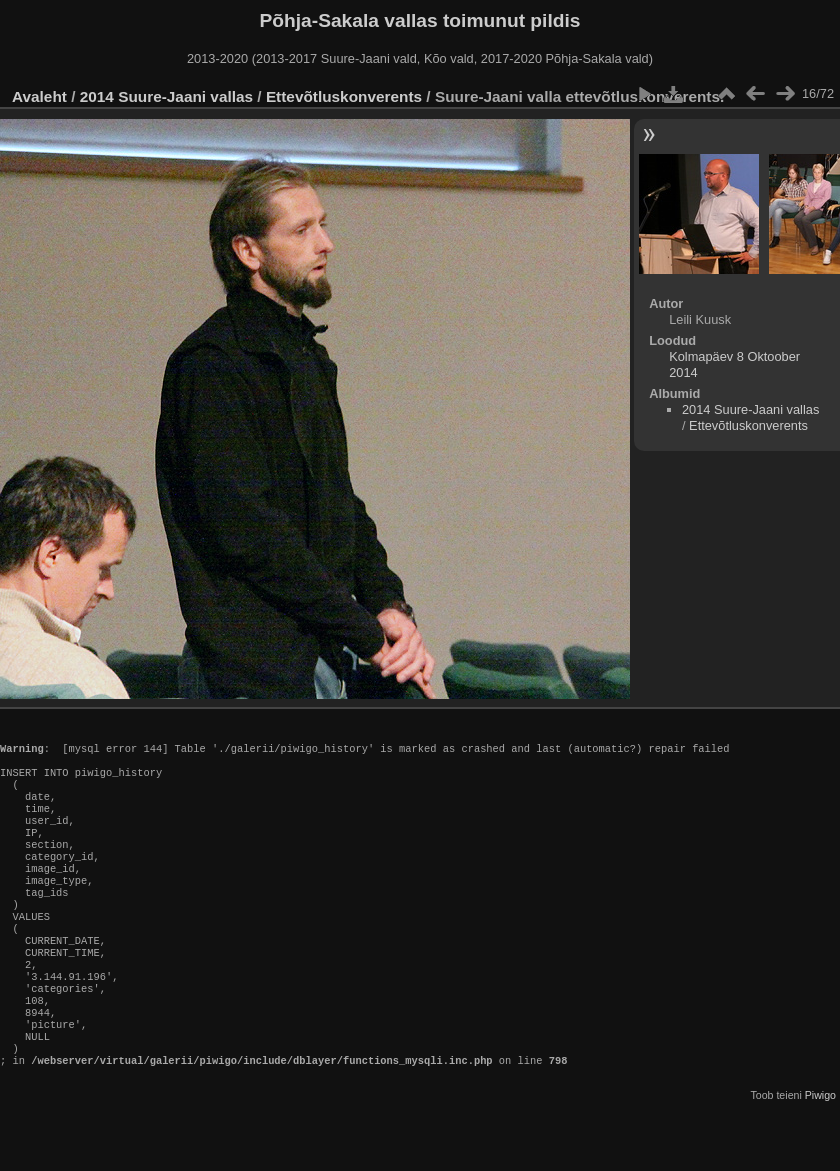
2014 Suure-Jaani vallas (166, 96)
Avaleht (39, 96)
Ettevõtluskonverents (344, 96)
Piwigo (820, 1155)
